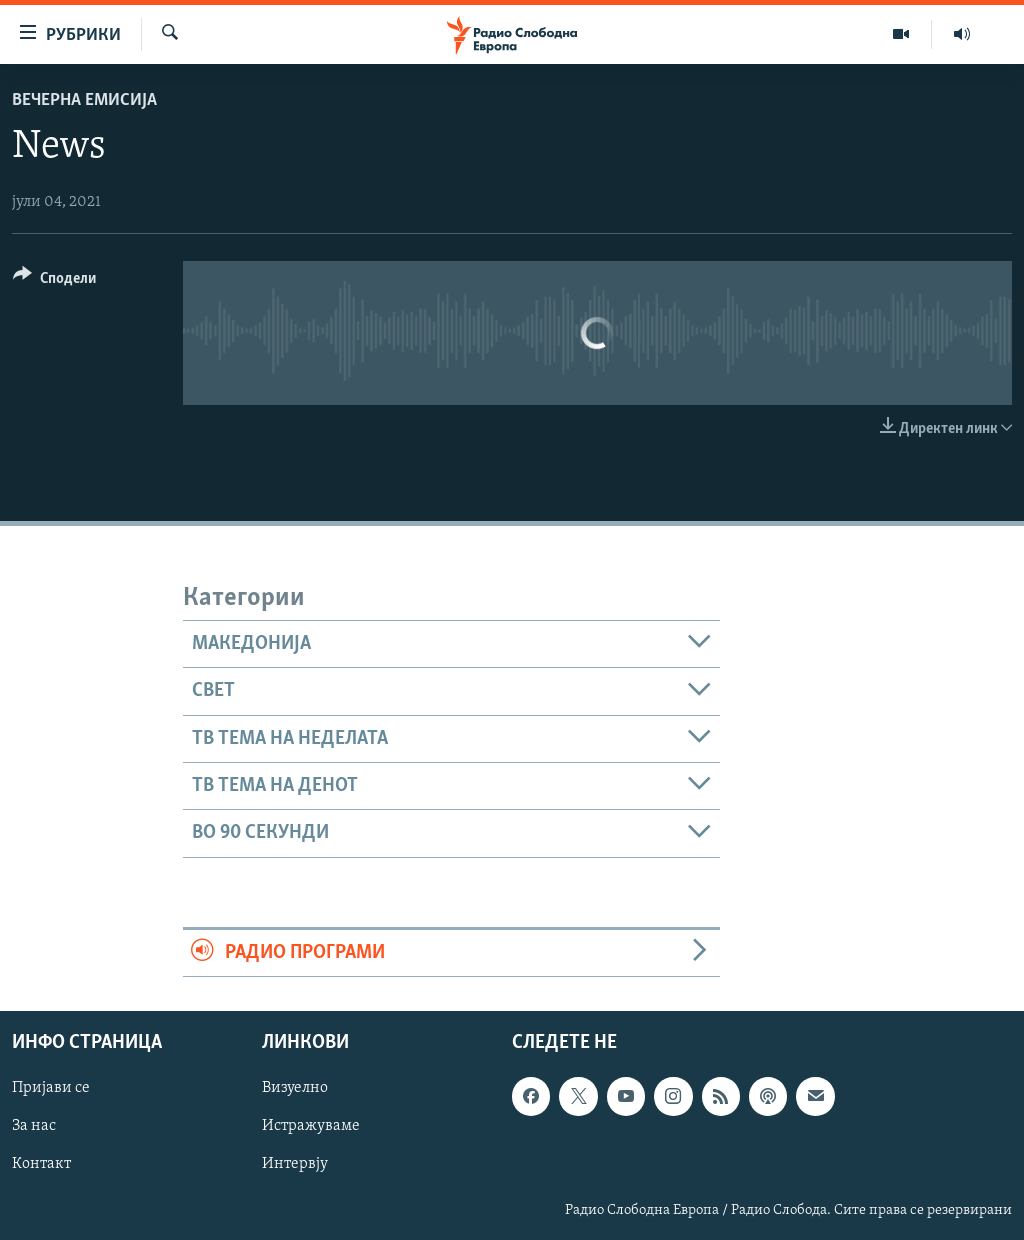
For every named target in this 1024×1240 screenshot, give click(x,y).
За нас (34, 1126)
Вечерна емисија (84, 100)
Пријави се (51, 1088)
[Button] (54, 281)
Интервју (295, 1164)
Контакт (41, 1164)
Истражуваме (311, 1126)
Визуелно (295, 1088)
